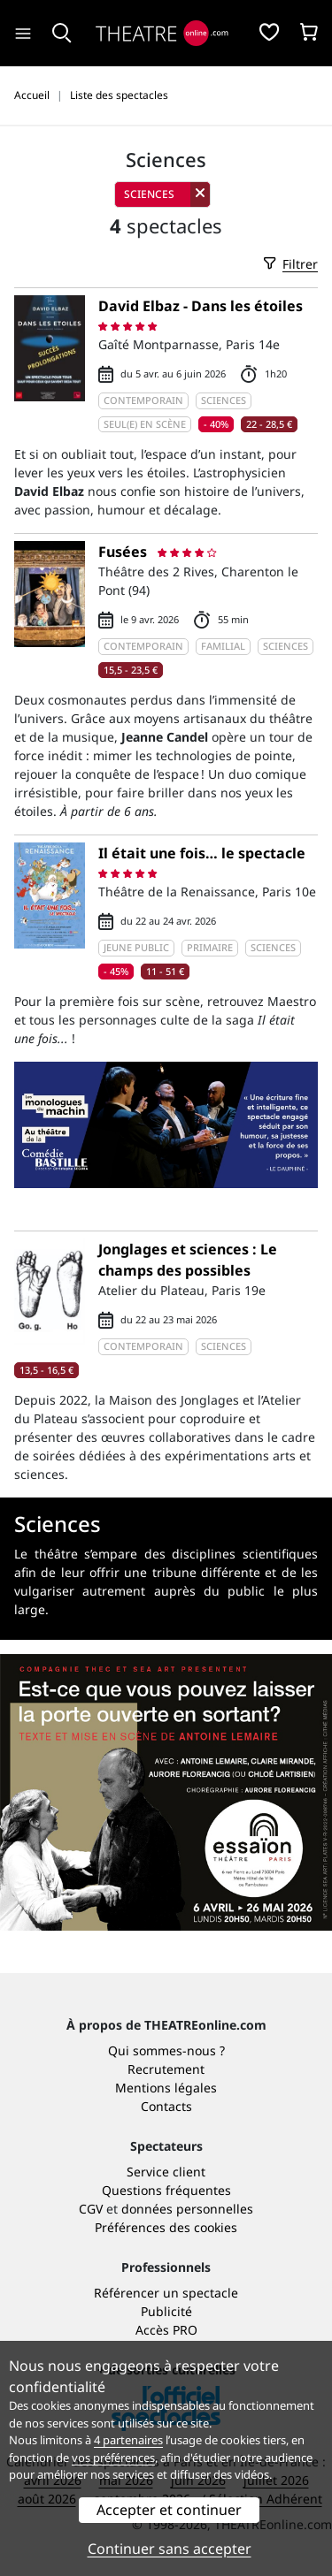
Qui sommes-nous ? (166, 2050)
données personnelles (187, 2208)
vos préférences (113, 2457)
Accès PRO (166, 2329)
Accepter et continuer (169, 2509)
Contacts (166, 2106)
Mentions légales (166, 2087)
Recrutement (166, 2069)
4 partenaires (128, 2440)
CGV (91, 2208)
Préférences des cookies (166, 2227)
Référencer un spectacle (166, 2292)
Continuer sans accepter (169, 2548)
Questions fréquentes (166, 2190)
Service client (166, 2171)
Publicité (166, 2311)
